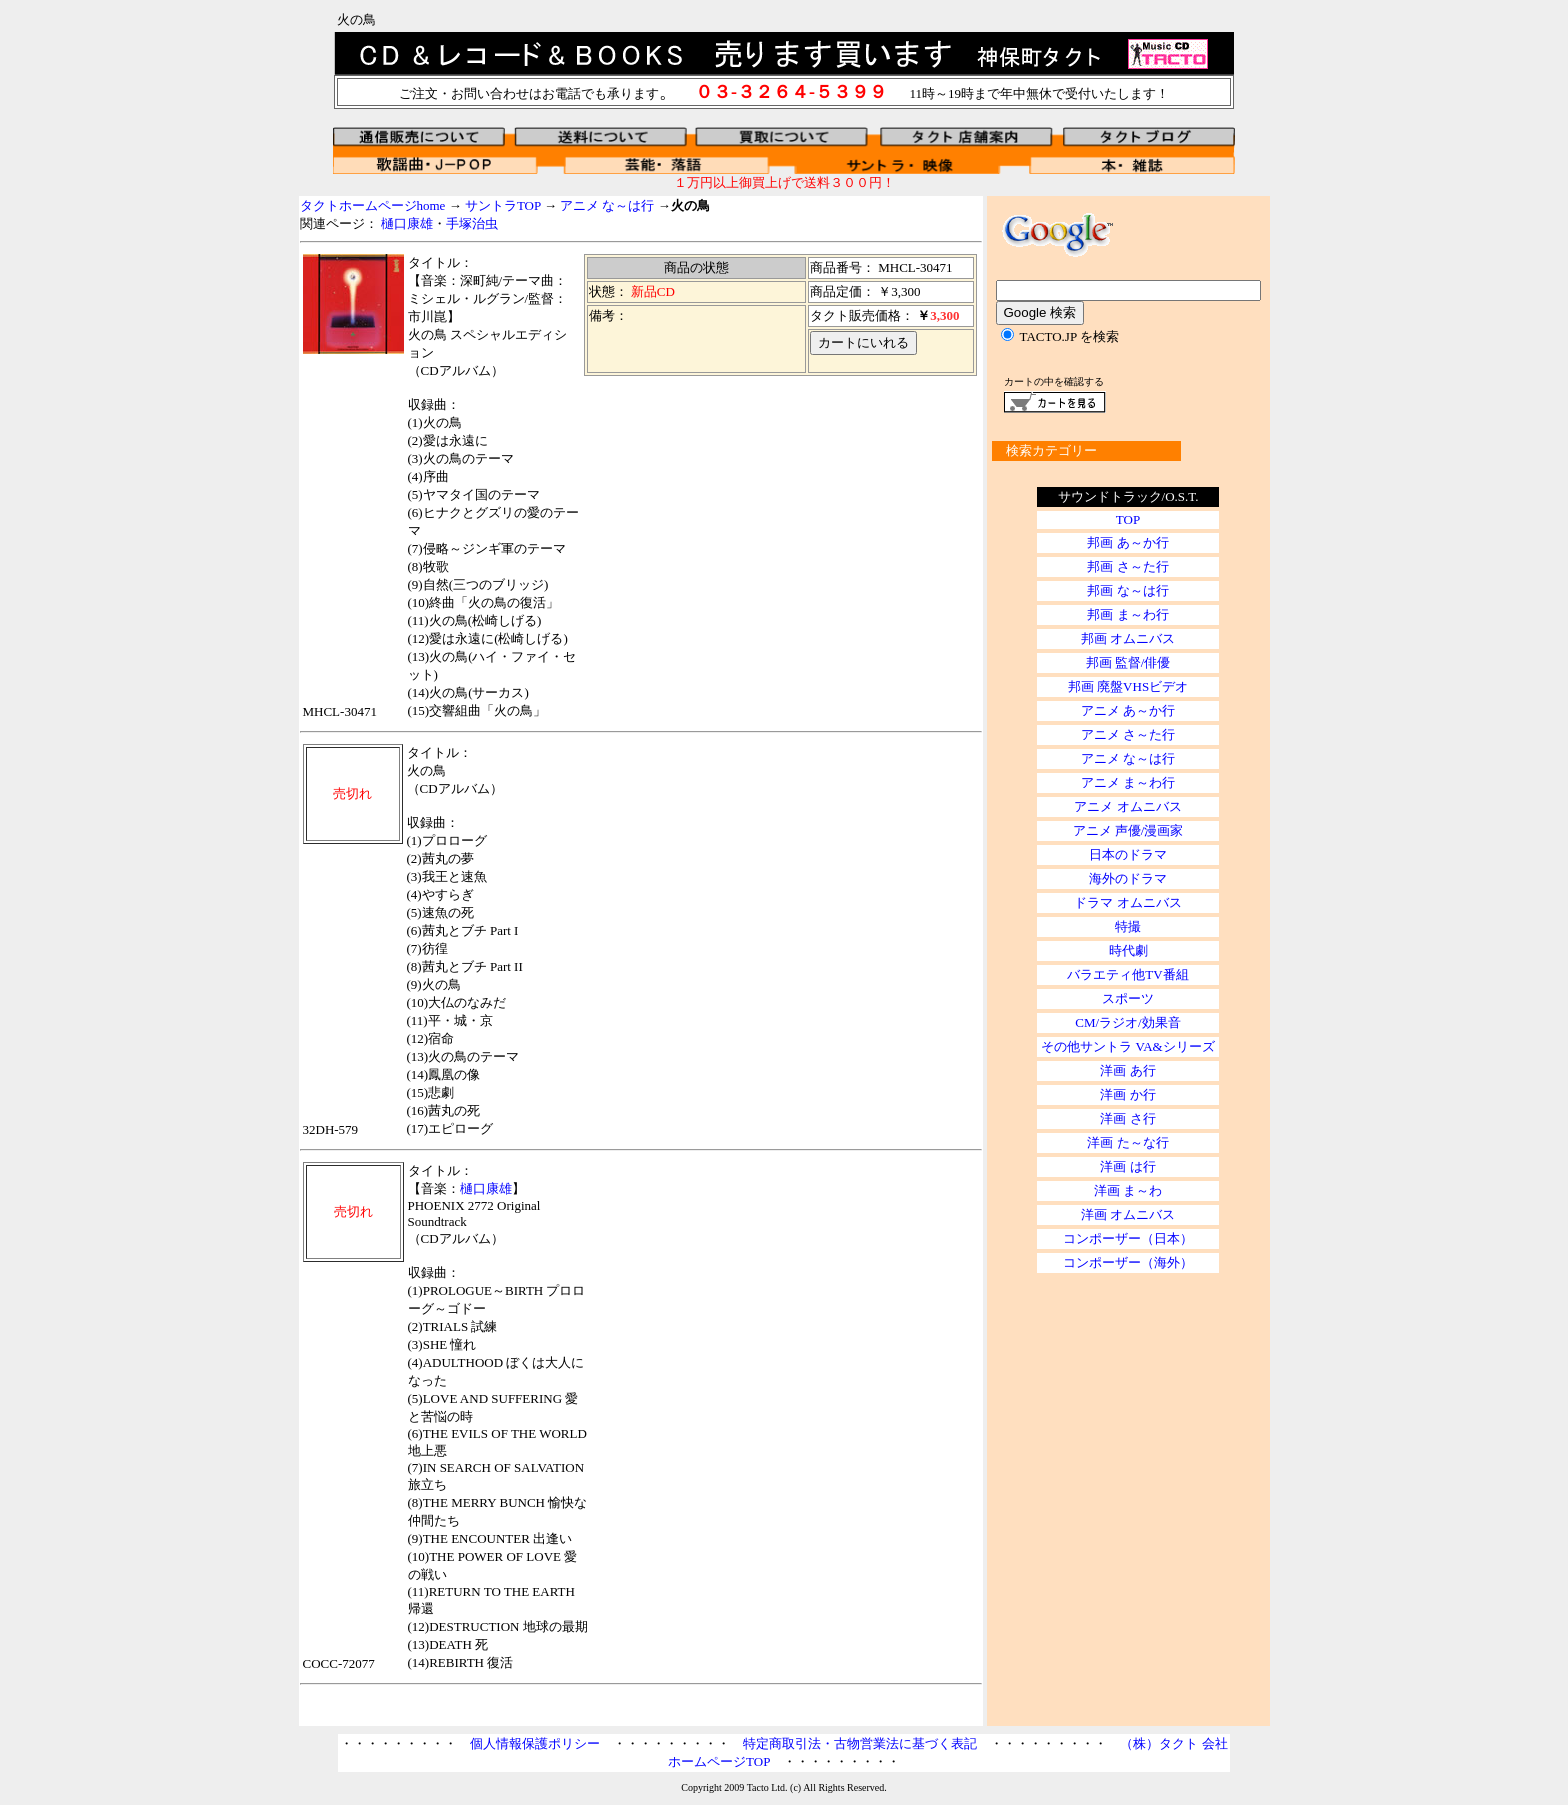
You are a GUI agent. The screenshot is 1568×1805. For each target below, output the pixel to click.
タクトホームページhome (373, 205)
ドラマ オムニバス (1127, 902)
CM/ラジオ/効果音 (1127, 1022)
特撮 (1128, 926)
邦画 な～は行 (1127, 590)
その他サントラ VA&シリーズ (1127, 1046)
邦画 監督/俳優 (1128, 662)
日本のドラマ (1128, 854)
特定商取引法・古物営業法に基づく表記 (860, 1743)
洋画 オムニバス (1128, 1214)
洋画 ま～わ (1128, 1190)
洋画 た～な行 (1127, 1142)
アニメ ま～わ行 (1128, 782)
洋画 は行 (1127, 1166)
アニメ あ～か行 (1128, 710)
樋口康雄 (407, 223)
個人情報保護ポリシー (535, 1743)
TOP (1128, 519)
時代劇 (1128, 950)
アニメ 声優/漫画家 (1128, 830)
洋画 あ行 (1127, 1070)
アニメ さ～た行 (1128, 734)
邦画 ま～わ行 (1127, 614)
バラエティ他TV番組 (1127, 974)
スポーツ (1128, 998)
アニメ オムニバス (1127, 806)
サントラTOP (503, 205)
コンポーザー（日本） (1128, 1238)
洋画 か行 (1127, 1094)
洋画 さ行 (1127, 1118)
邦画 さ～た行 (1127, 566)
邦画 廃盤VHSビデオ (1128, 686)
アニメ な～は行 (607, 205)
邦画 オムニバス (1128, 638)
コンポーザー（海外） (1128, 1262)
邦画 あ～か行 (1127, 542)
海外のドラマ (1128, 878)
